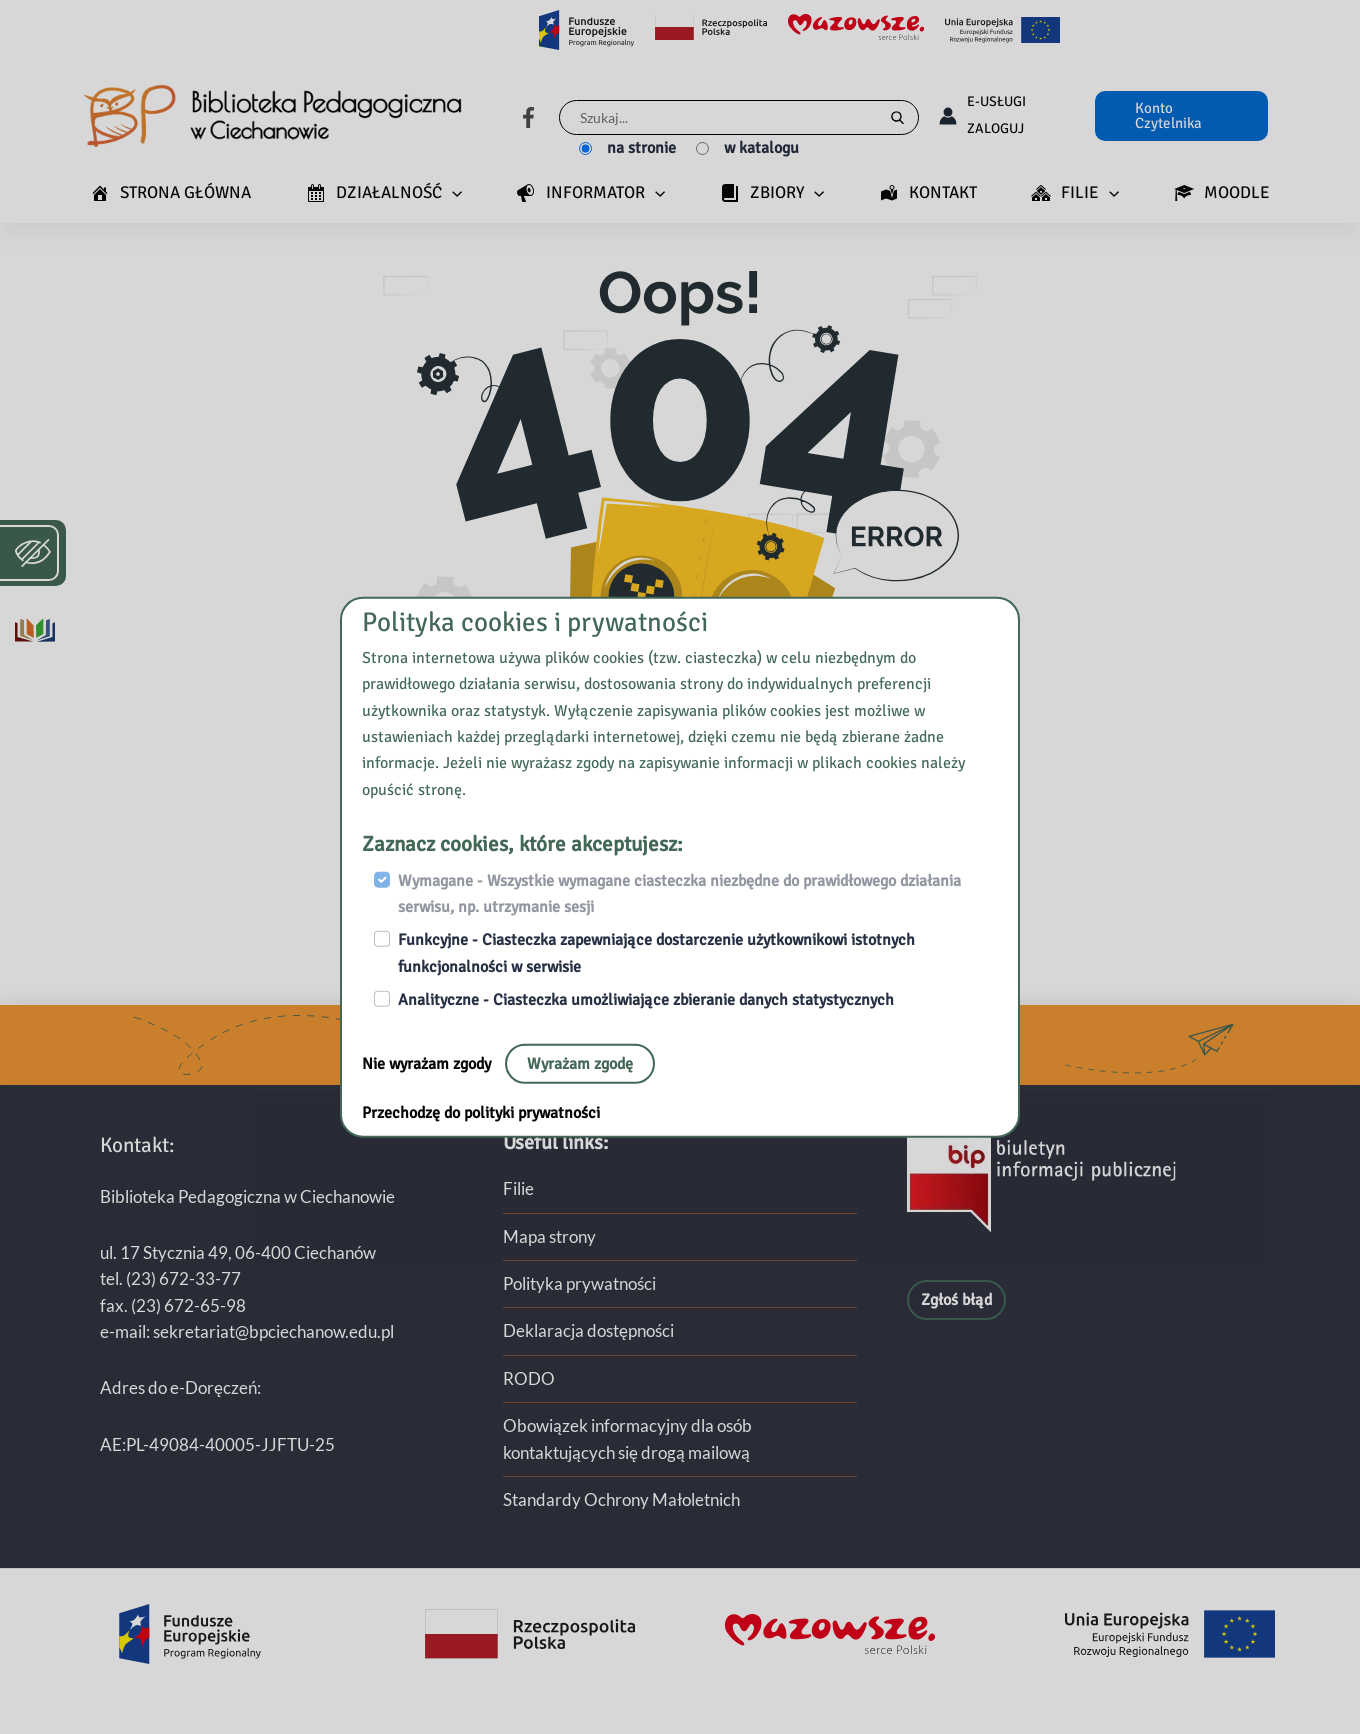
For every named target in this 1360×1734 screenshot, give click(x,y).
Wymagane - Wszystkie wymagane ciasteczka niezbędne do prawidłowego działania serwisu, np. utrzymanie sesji (679, 893)
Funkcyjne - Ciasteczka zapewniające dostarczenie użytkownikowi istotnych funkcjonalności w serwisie (656, 953)
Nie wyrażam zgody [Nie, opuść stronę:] (428, 1063)
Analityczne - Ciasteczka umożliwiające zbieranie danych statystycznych (646, 1000)
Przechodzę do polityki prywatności (481, 1112)
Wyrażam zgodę (580, 1063)
